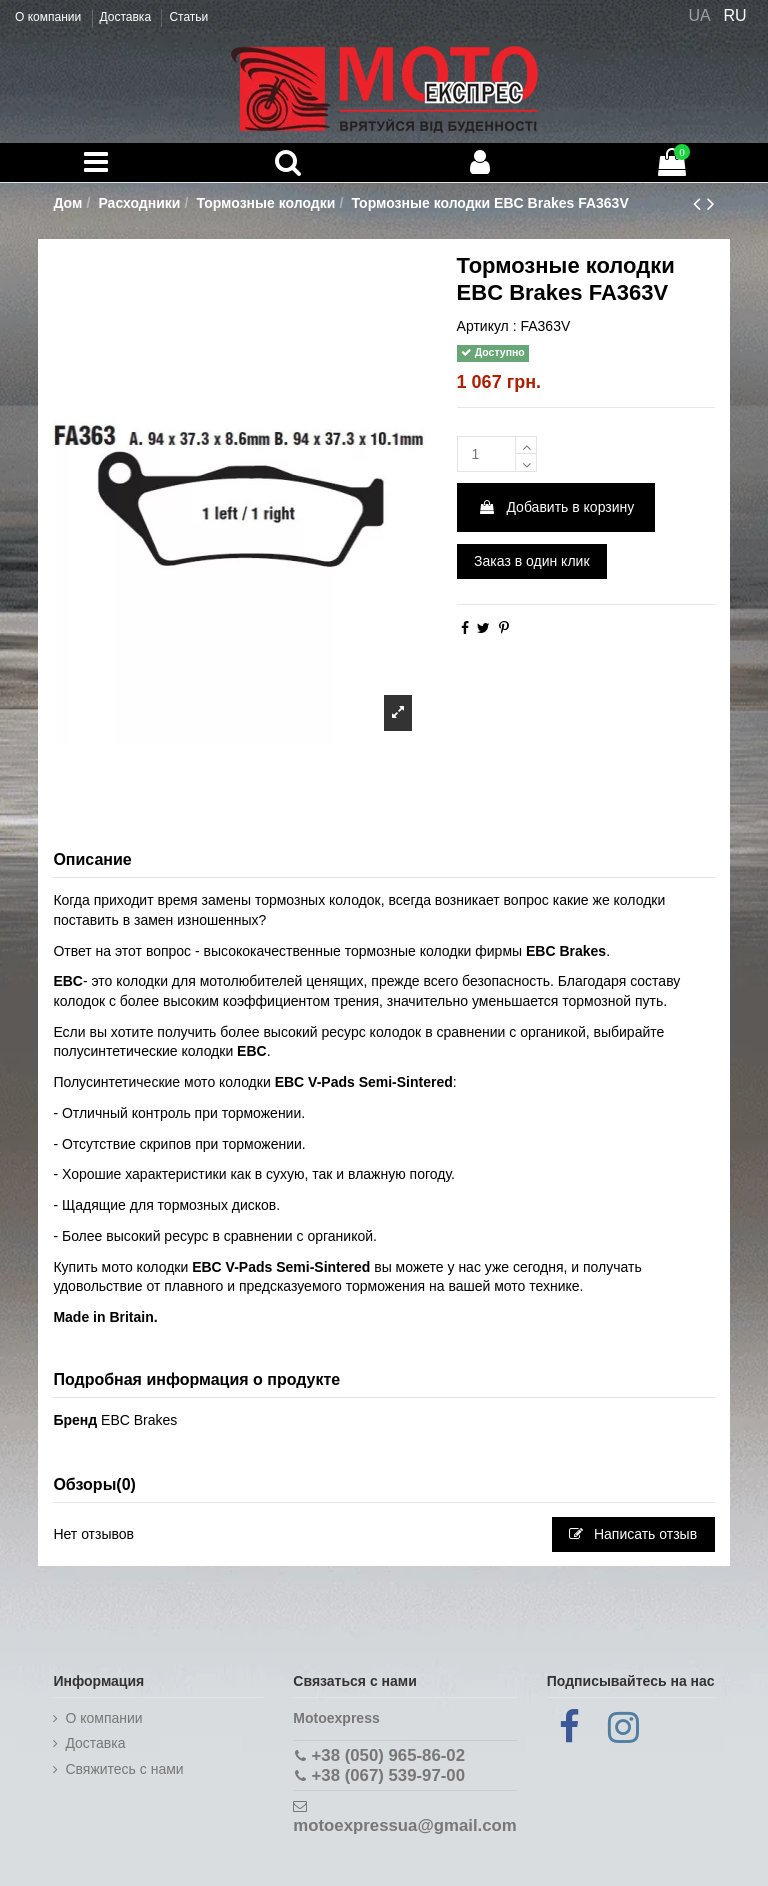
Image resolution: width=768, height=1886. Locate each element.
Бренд (75, 1420)
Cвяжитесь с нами (124, 1769)
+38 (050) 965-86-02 (388, 1755)
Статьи (188, 17)
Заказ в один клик (531, 561)
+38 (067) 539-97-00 (388, 1775)
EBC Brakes (139, 1420)
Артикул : (487, 326)
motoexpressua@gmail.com (404, 1825)
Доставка (127, 17)
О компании (50, 17)
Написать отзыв (633, 1534)
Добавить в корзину (556, 507)
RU (735, 15)
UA (699, 15)
